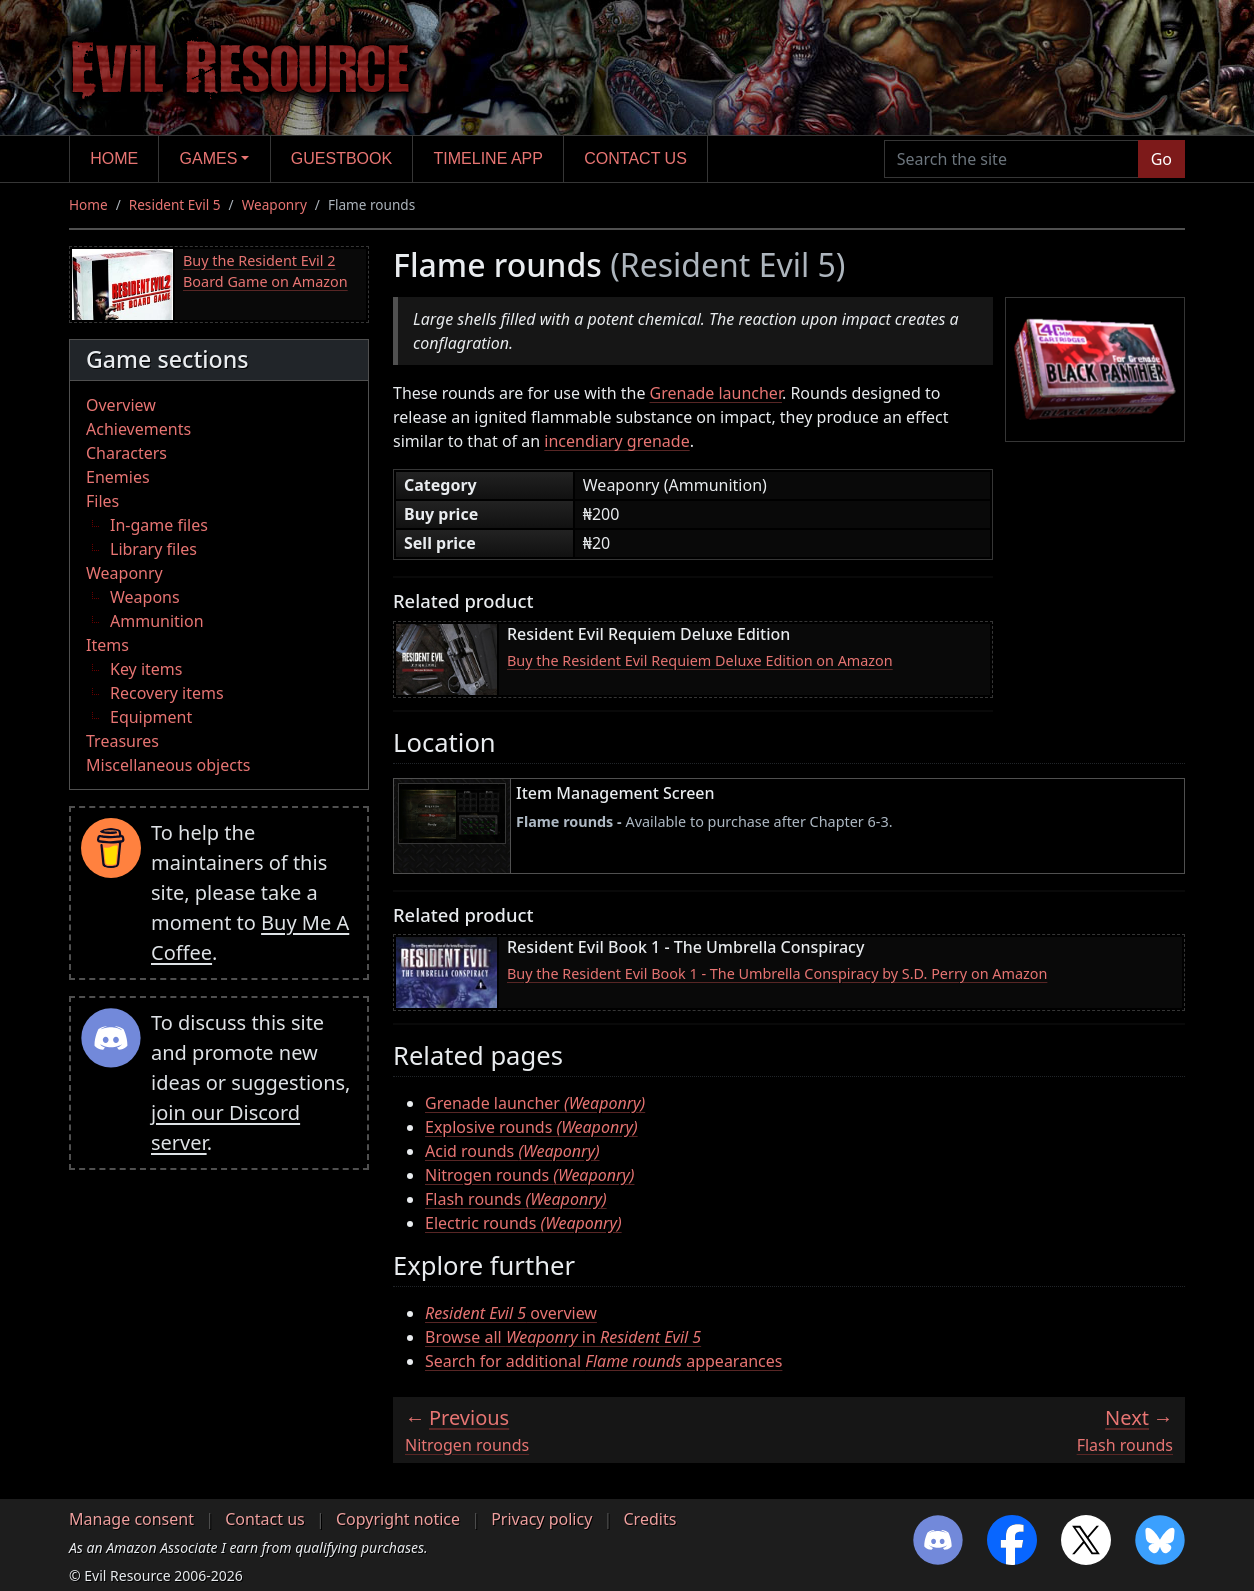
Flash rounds (516, 1199)
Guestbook (341, 158)
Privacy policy (541, 1519)
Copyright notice (398, 1519)
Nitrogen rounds (529, 1175)
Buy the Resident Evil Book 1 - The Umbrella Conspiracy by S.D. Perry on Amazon (777, 973)
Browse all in (563, 1337)
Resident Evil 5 (175, 204)
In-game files (159, 525)
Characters (126, 453)
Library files (153, 549)
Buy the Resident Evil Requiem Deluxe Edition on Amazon (700, 660)
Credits (649, 1519)
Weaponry (274, 204)
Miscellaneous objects (168, 765)
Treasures (122, 741)
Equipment (151, 717)
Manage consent (131, 1519)
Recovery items (167, 693)
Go (1161, 159)
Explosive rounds (531, 1127)
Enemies (118, 477)
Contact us (635, 158)
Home (114, 158)
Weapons (145, 597)
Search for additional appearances (603, 1361)
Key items (146, 669)
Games (209, 158)
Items (107, 645)
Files (102, 501)
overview (511, 1313)
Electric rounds (523, 1223)
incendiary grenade (616, 441)
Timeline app (488, 158)
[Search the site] (1011, 159)
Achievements (138, 429)
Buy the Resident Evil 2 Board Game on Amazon (265, 271)
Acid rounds (512, 1151)
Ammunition (157, 621)
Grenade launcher (716, 393)
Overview (121, 405)
